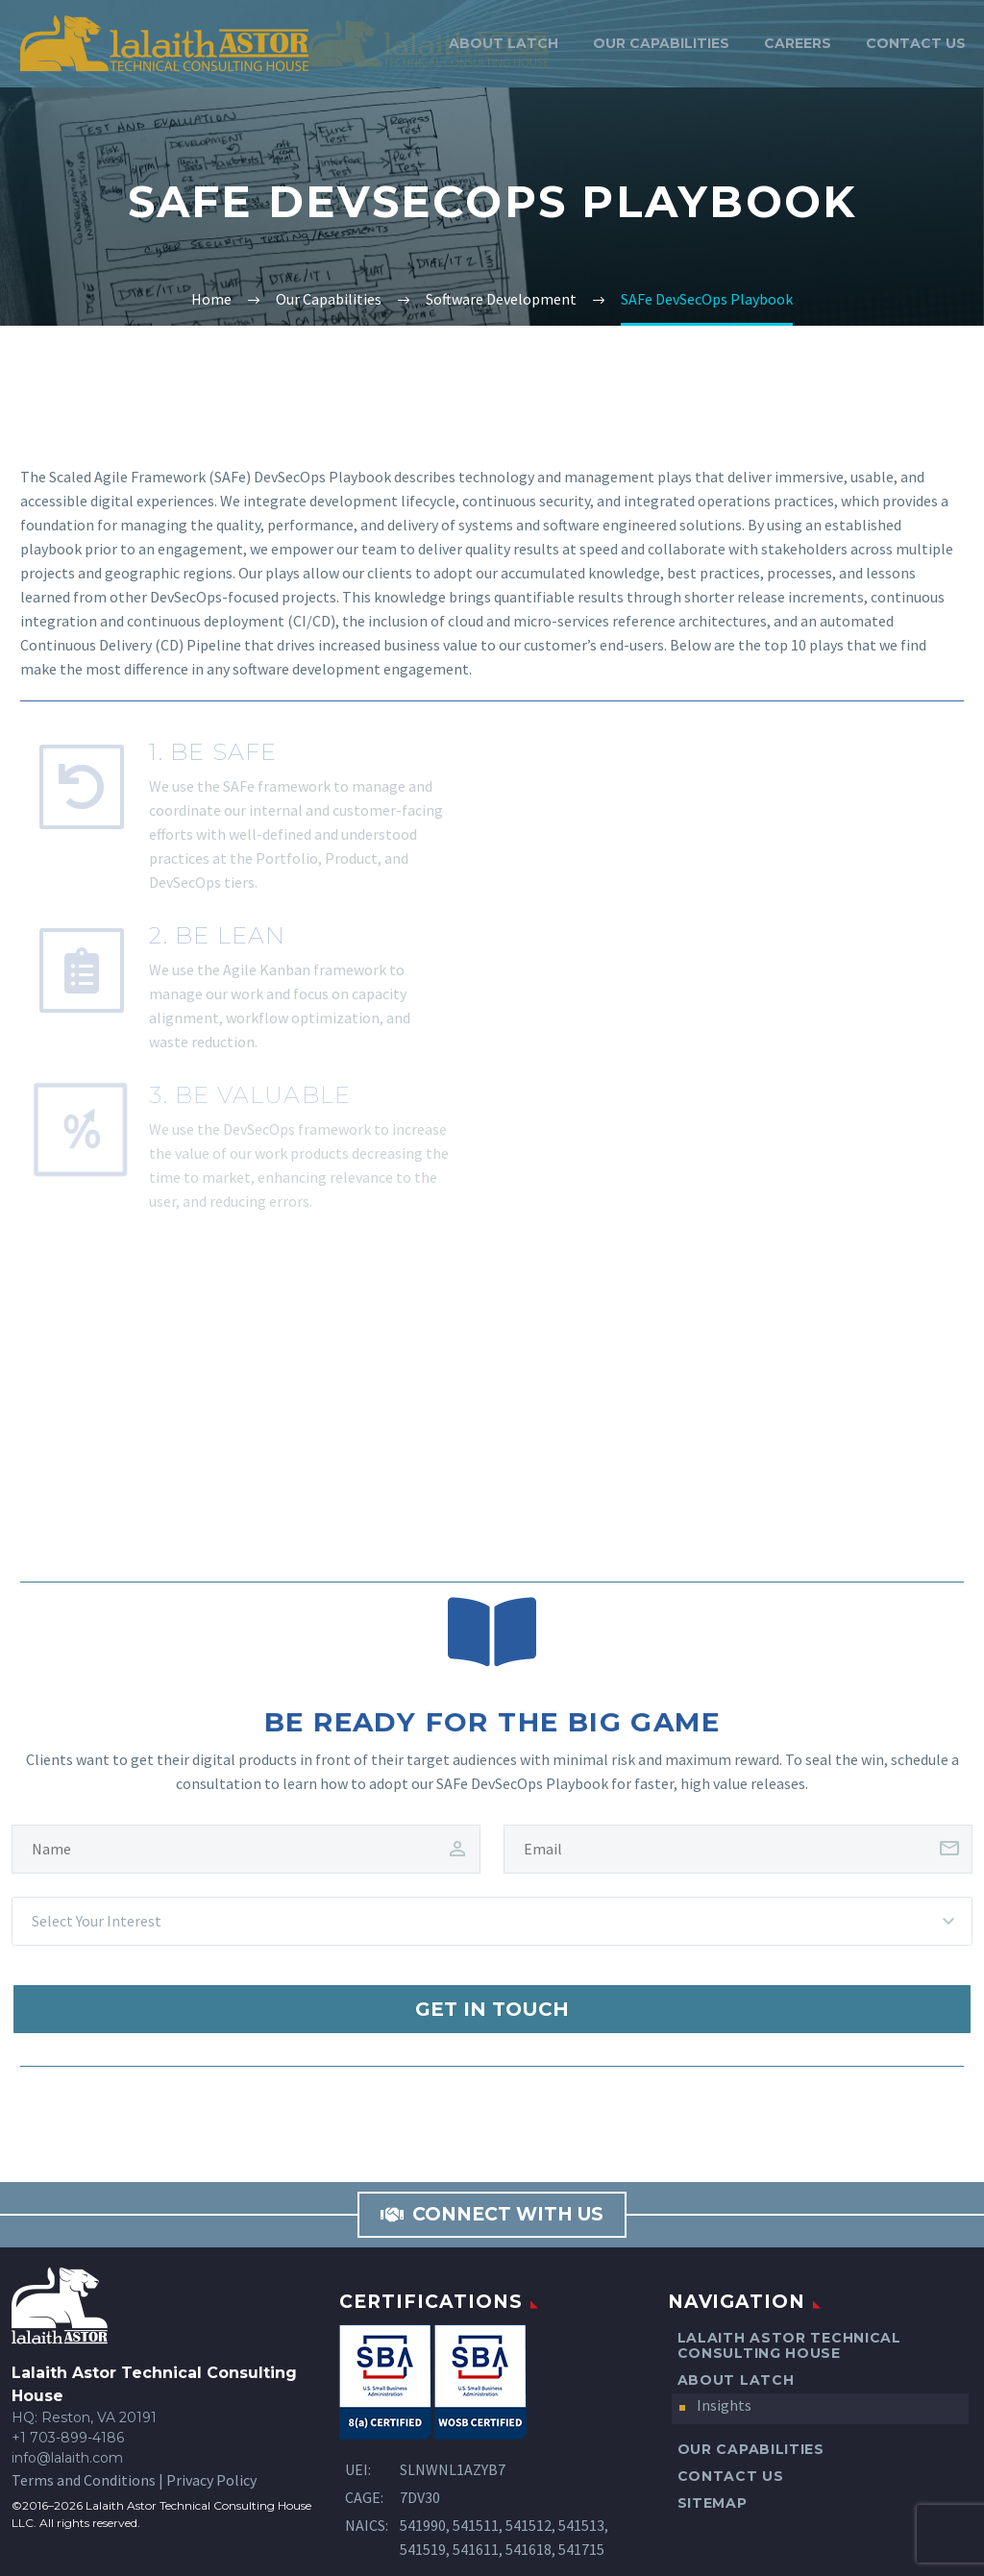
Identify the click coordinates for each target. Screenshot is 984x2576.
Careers (797, 43)
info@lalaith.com (67, 2457)
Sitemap (712, 2503)
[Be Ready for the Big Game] (492, 1631)
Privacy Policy (211, 2480)
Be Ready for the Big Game (492, 1721)
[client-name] (246, 1849)
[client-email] (738, 1849)
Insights (724, 2405)
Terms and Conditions (84, 2480)
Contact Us (916, 43)
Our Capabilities (661, 43)
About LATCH (503, 43)
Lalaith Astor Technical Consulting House (789, 2345)
